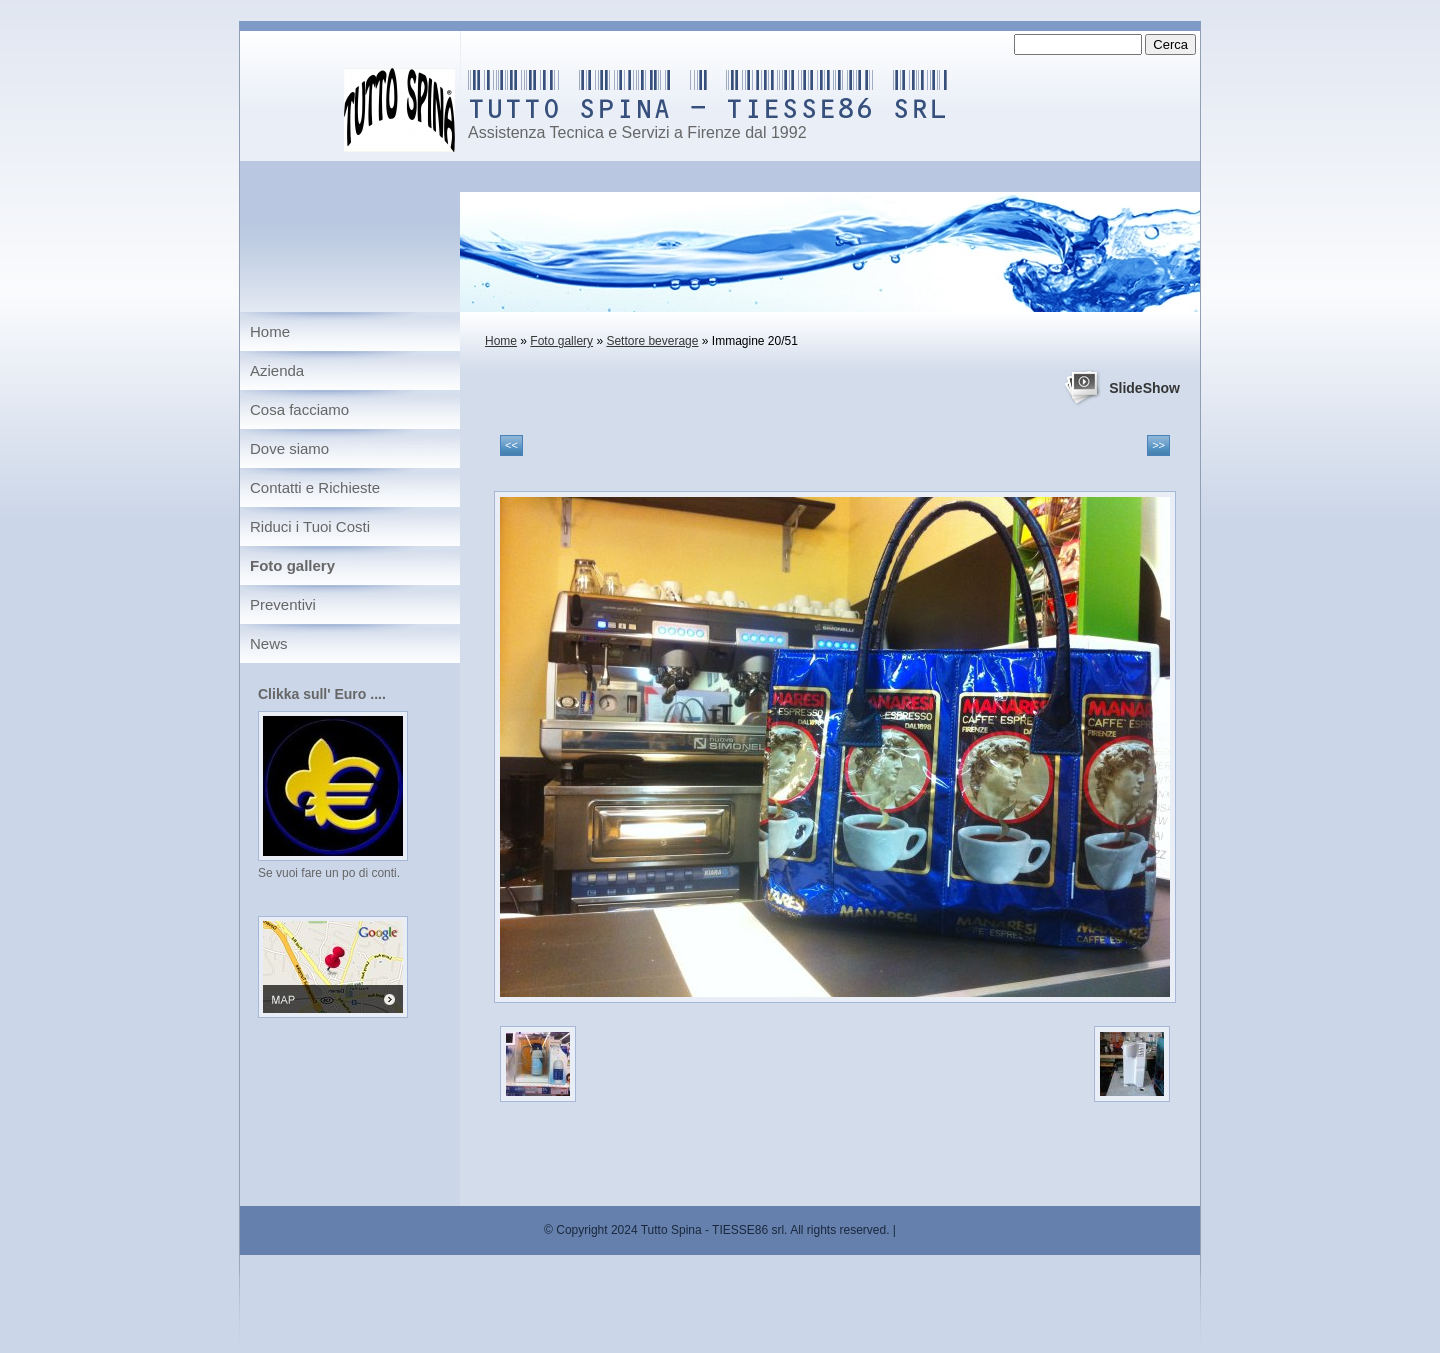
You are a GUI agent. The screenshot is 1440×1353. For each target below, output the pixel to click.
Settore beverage (652, 341)
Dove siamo (289, 448)
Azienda (277, 370)
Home (501, 341)
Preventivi (283, 604)
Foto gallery (561, 341)
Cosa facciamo (299, 409)
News (269, 643)
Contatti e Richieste (315, 487)
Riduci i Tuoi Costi (310, 526)
